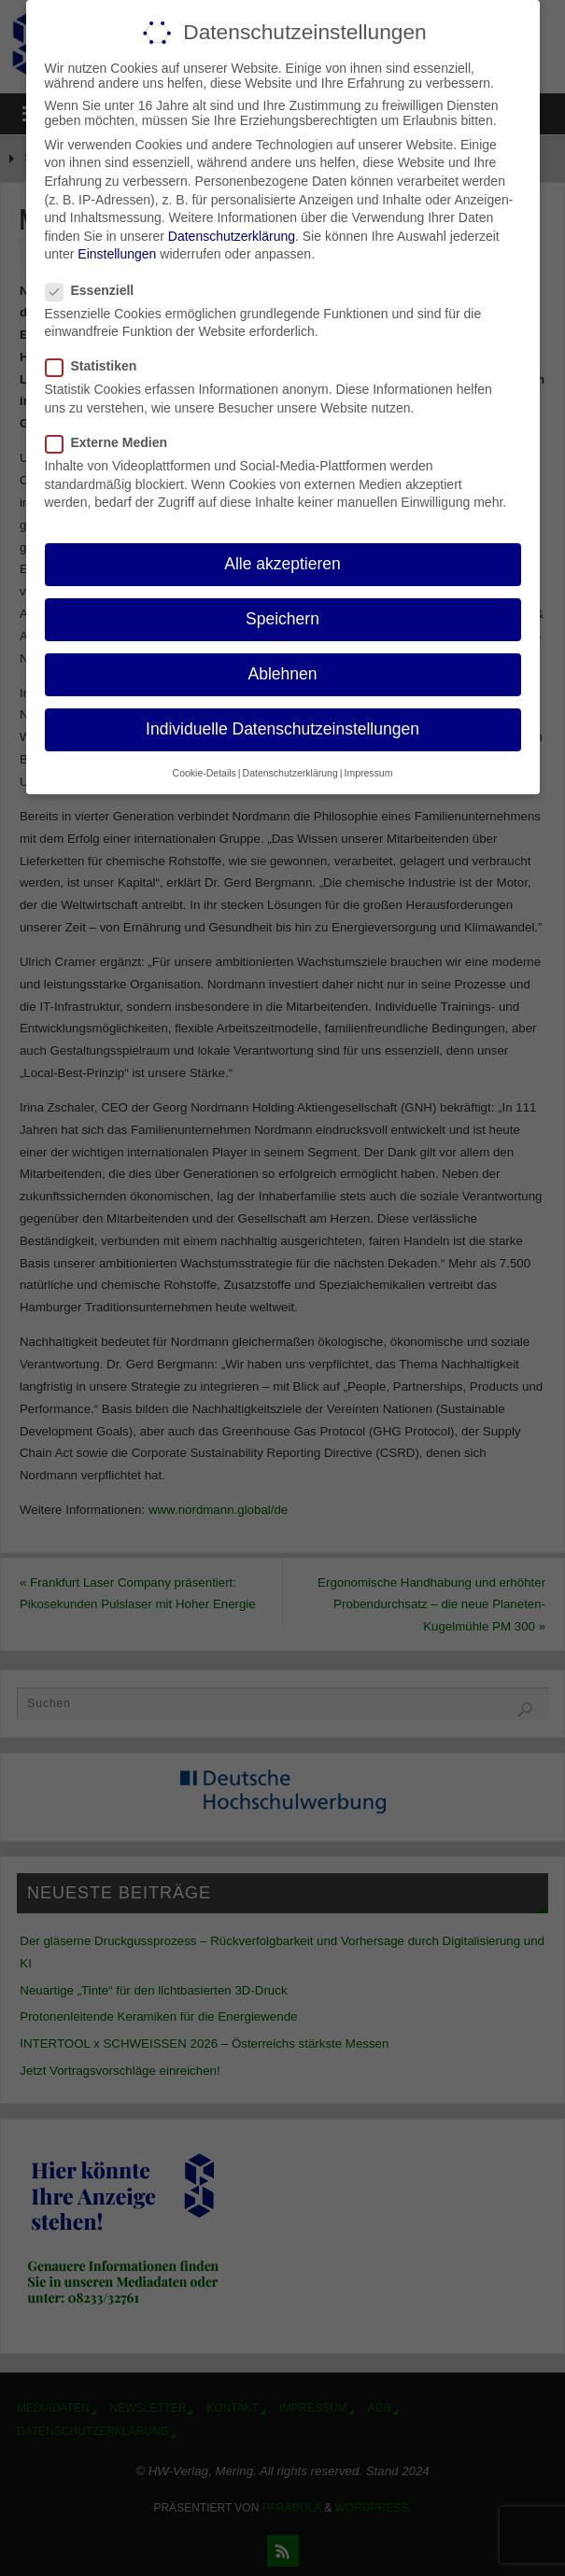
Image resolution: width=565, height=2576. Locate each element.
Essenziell (97, 289)
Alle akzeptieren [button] (282, 563)
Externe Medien (114, 442)
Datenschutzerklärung (231, 235)
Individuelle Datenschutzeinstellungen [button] (282, 729)
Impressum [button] (368, 771)
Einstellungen (117, 253)
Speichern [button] (282, 618)
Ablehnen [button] (283, 674)
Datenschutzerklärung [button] (290, 771)
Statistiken (99, 365)
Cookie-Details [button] (204, 771)
